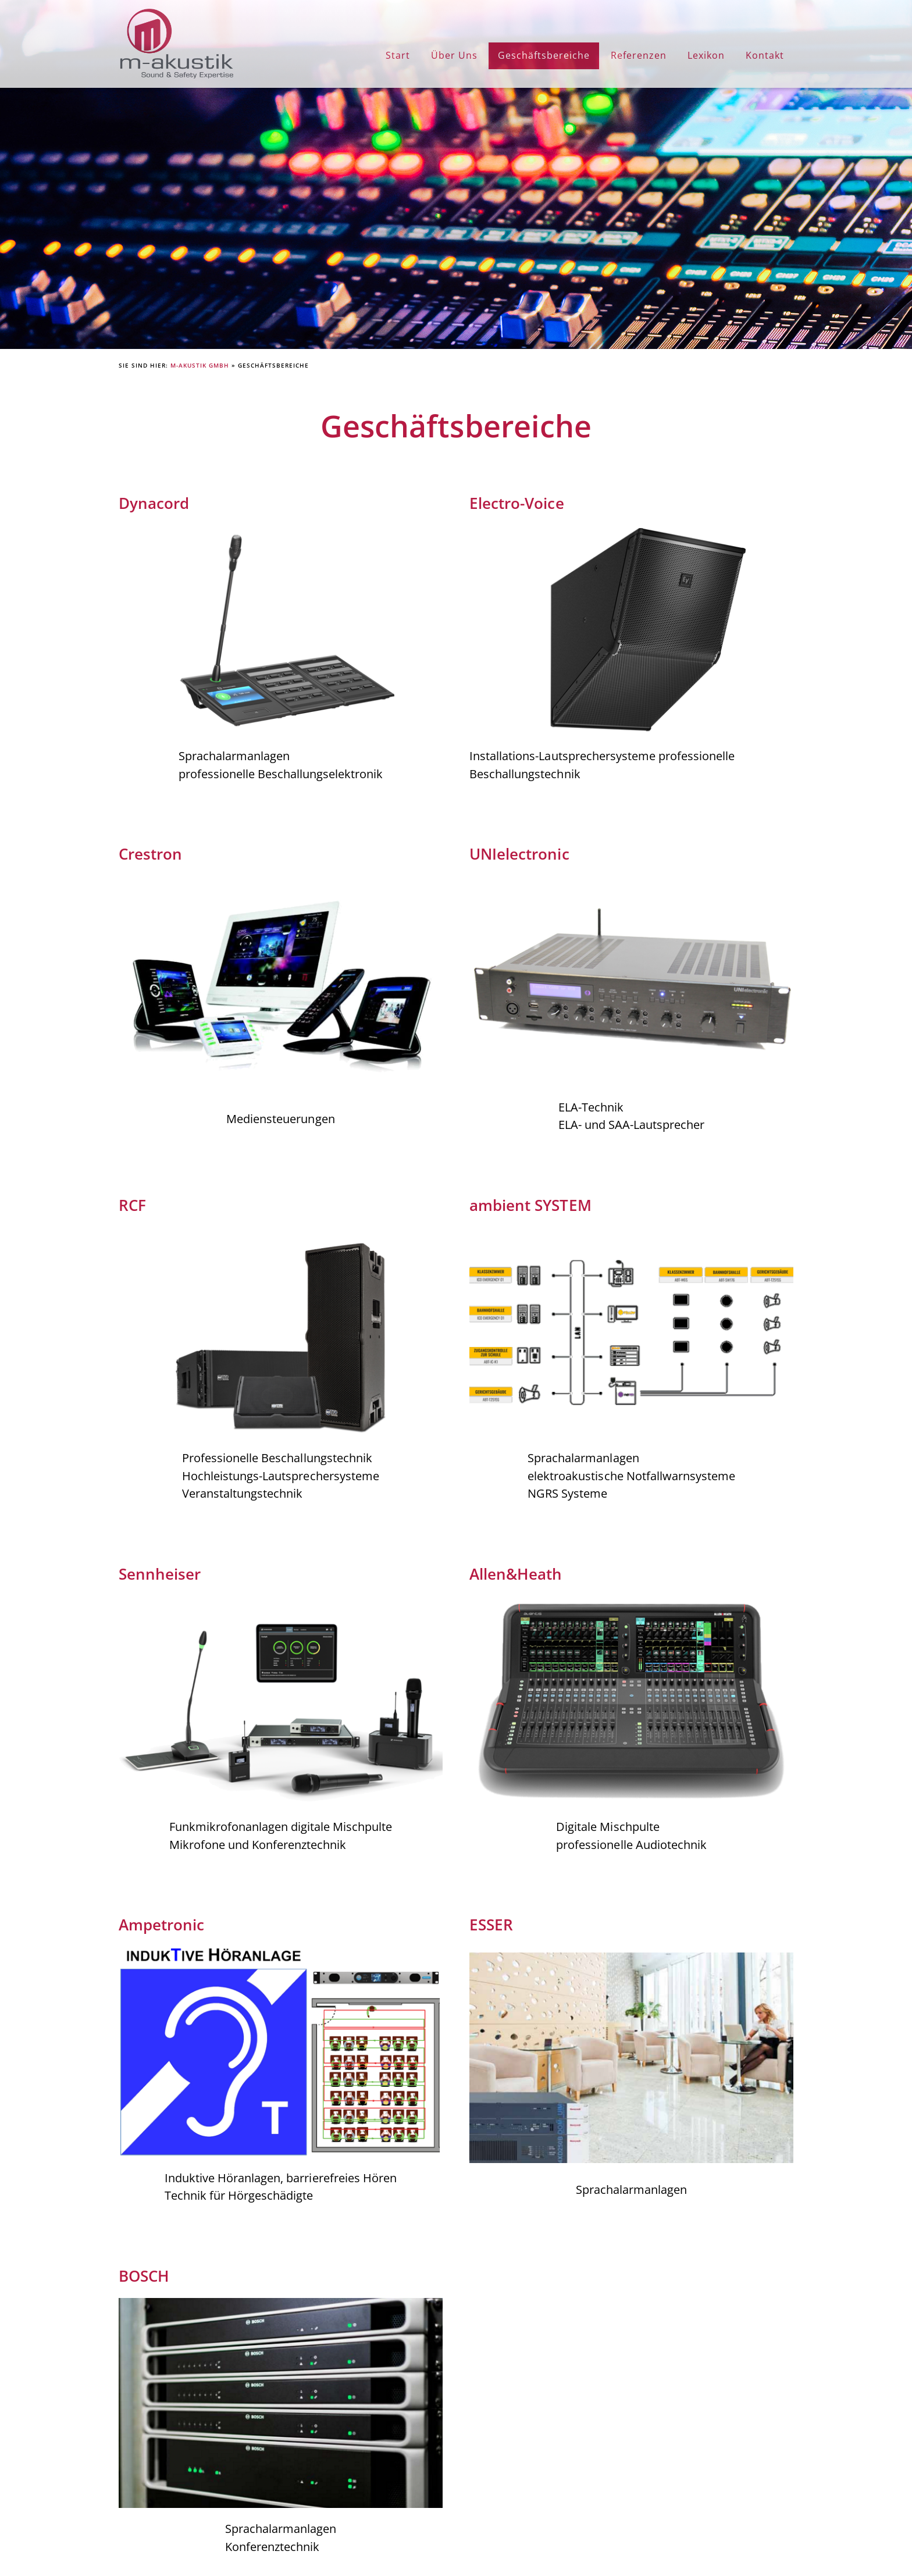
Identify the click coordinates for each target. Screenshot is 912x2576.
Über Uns (454, 55)
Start (398, 55)
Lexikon (706, 55)
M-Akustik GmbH (199, 365)
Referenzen (639, 55)
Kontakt (765, 55)
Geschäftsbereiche (544, 55)
